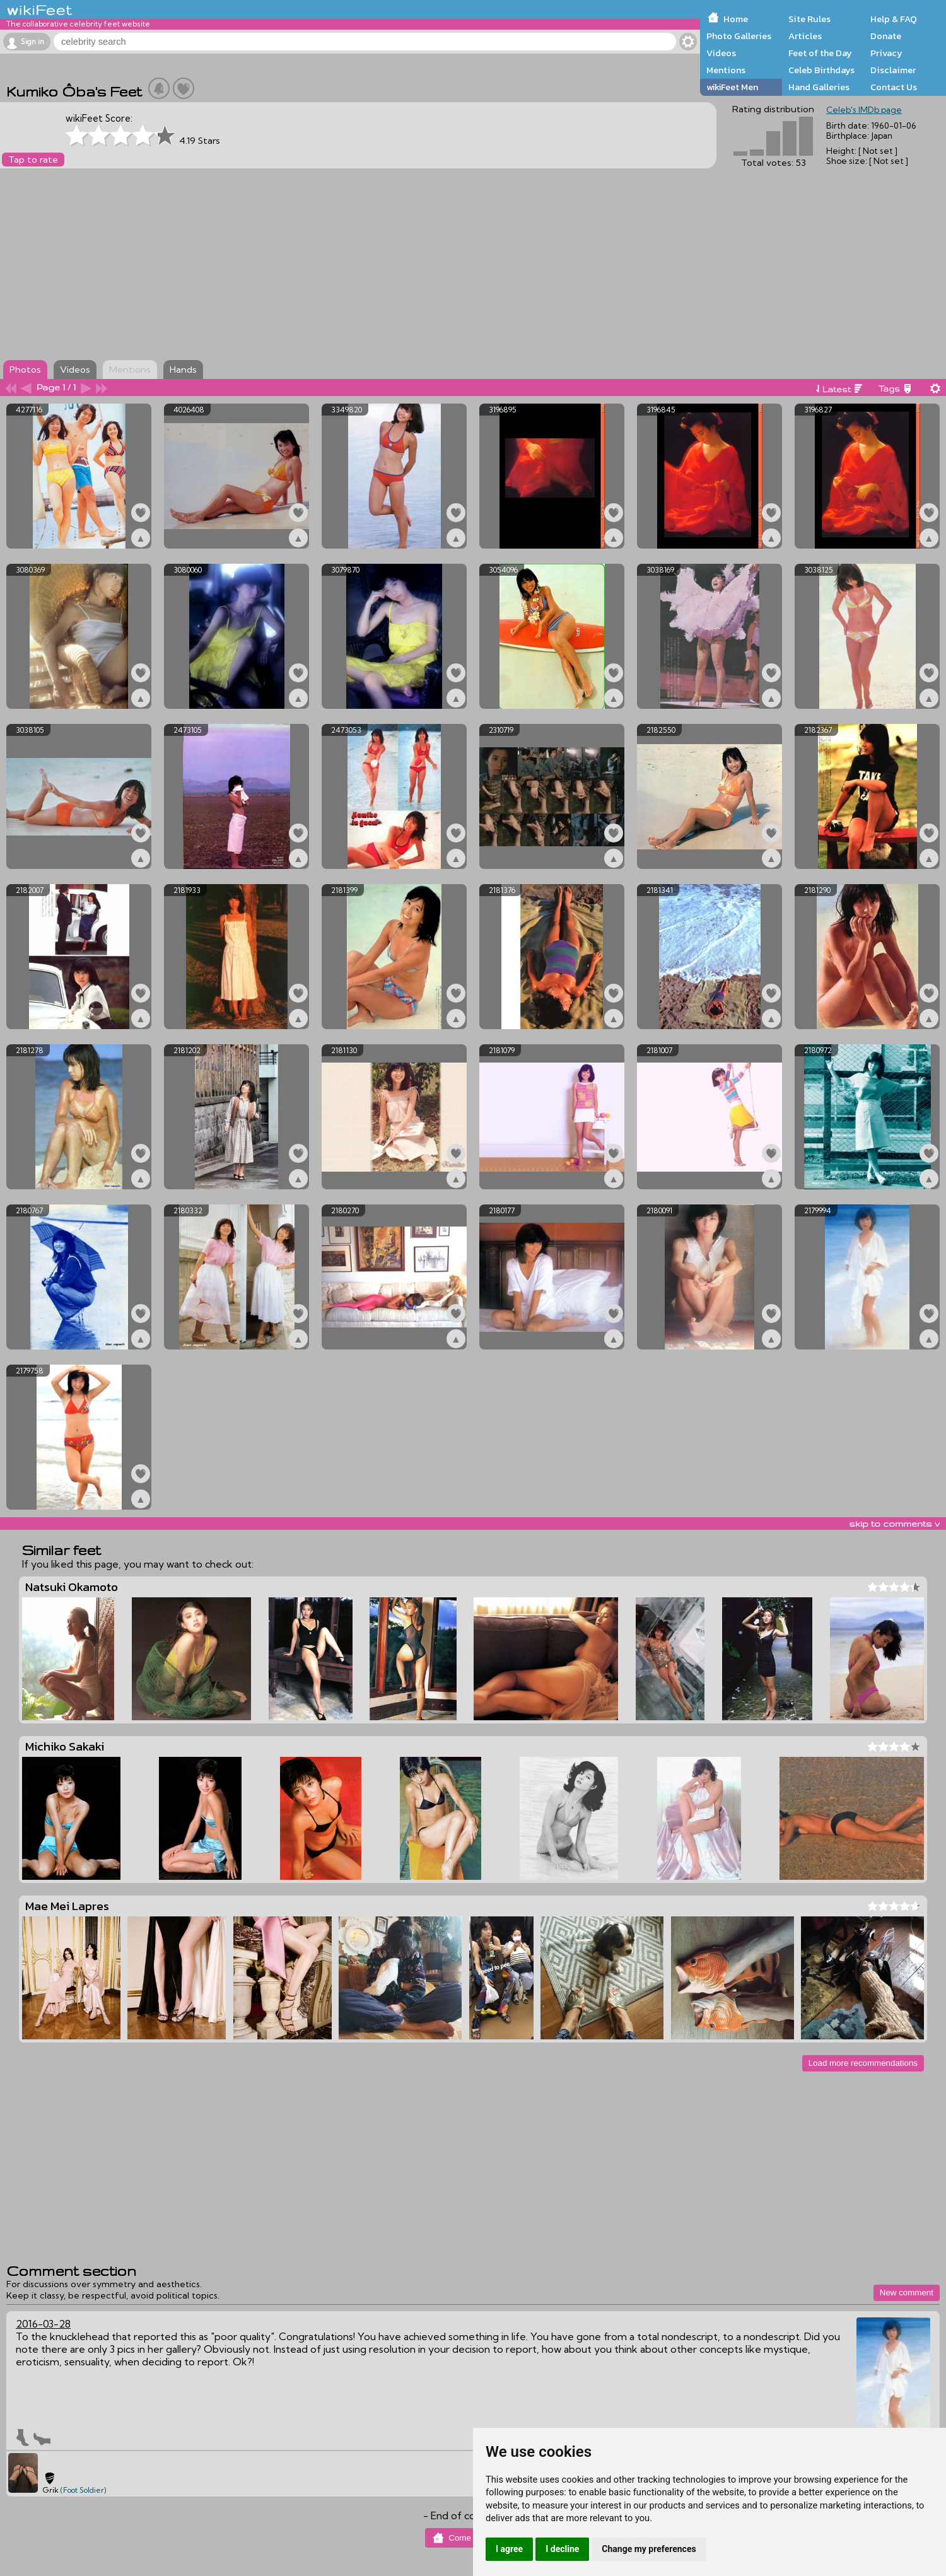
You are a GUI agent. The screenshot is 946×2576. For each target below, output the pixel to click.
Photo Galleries (738, 36)
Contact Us (893, 87)
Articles (805, 36)
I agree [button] (509, 2549)
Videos (721, 53)
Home (735, 19)
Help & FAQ (893, 19)
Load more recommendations (863, 2063)
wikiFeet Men (732, 87)
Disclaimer (893, 70)
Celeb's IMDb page (864, 110)
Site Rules (809, 19)
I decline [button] (562, 2549)
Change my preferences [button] (649, 2549)
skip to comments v (894, 1523)
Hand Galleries (819, 87)
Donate (885, 36)
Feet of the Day (820, 53)
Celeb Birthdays (821, 70)
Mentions (725, 70)
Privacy (886, 53)
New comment (906, 2292)
